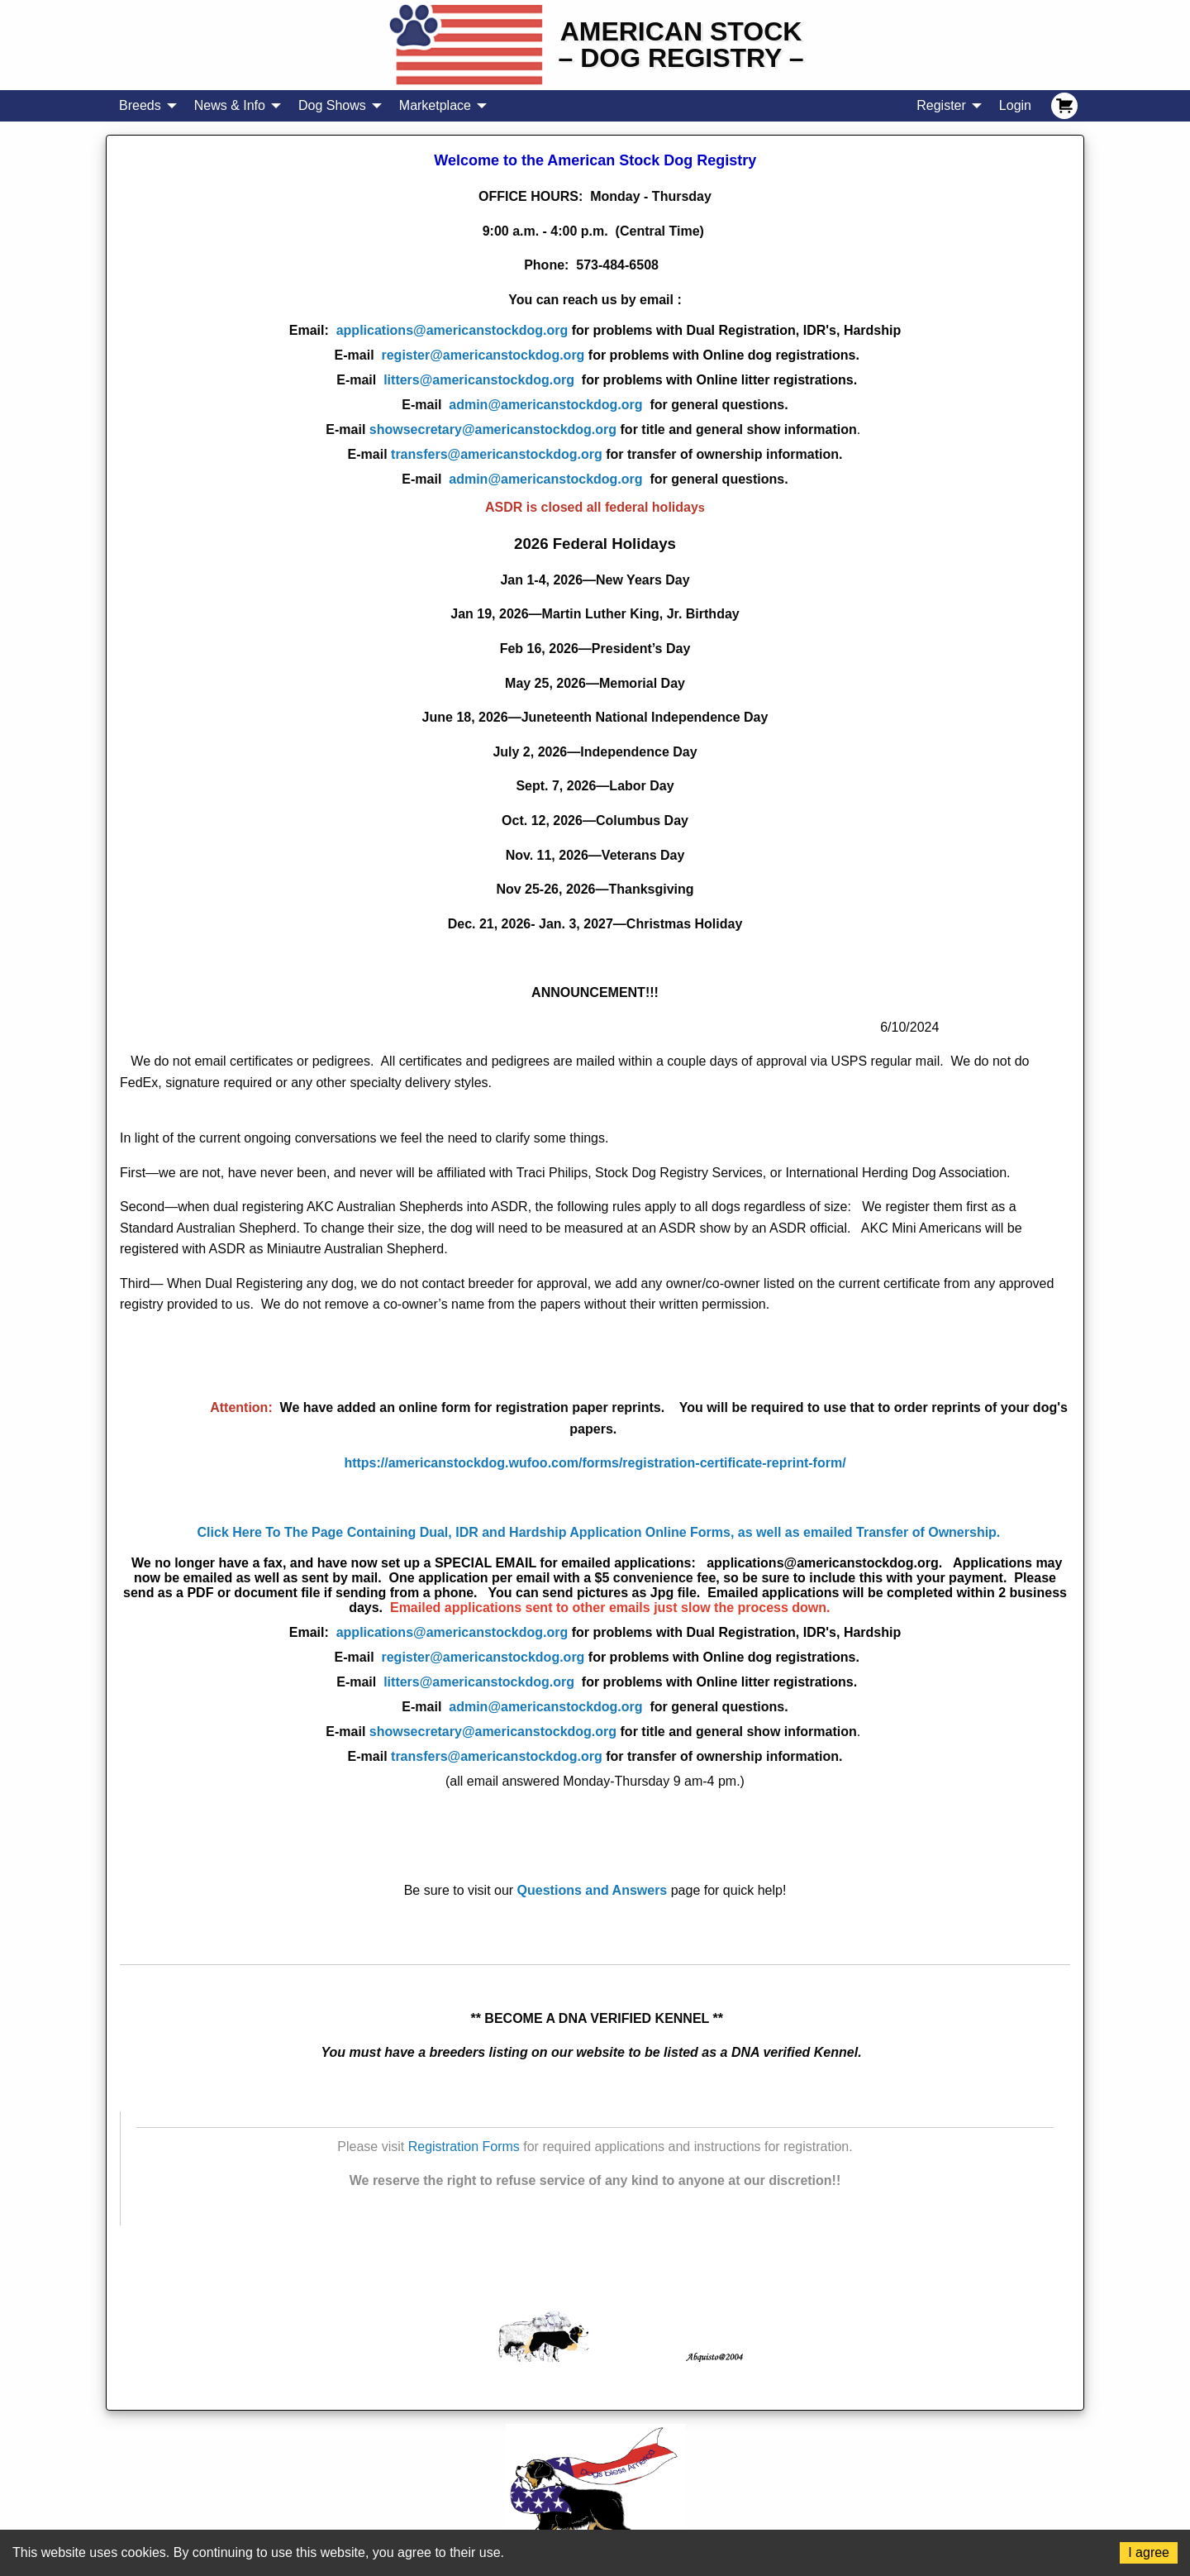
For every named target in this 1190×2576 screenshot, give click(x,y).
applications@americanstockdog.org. (828, 1563)
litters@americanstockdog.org (620, 380)
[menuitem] (1064, 106)
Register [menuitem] (941, 105)
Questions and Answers (592, 1890)
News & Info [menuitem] (229, 105)
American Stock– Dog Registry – (681, 45)
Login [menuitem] (1015, 105)
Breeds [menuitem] (140, 105)
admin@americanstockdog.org (545, 405)
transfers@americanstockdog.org (496, 454)
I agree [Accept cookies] (1148, 2552)
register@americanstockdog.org (620, 355)
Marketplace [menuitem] (435, 105)
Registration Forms (464, 2147)
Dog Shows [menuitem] (332, 105)
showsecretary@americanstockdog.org (492, 429)
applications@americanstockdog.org (452, 330)
